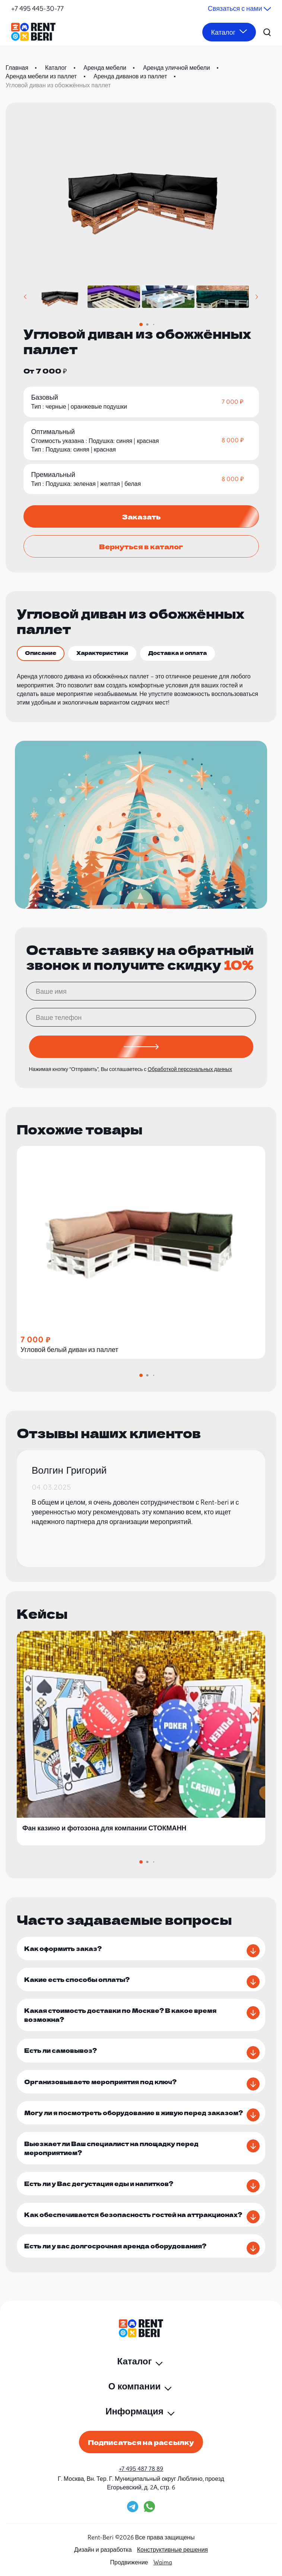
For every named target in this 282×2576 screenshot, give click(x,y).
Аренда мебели (104, 67)
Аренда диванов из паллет (130, 76)
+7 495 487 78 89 (141, 2468)
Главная (17, 67)
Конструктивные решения (172, 2549)
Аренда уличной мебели (176, 67)
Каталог (56, 67)
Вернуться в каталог (141, 546)
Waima (162, 2562)
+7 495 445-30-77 (37, 8)
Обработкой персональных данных (190, 1069)
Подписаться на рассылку (141, 2442)
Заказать (141, 516)
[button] (25, 296)
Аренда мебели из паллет (41, 76)
